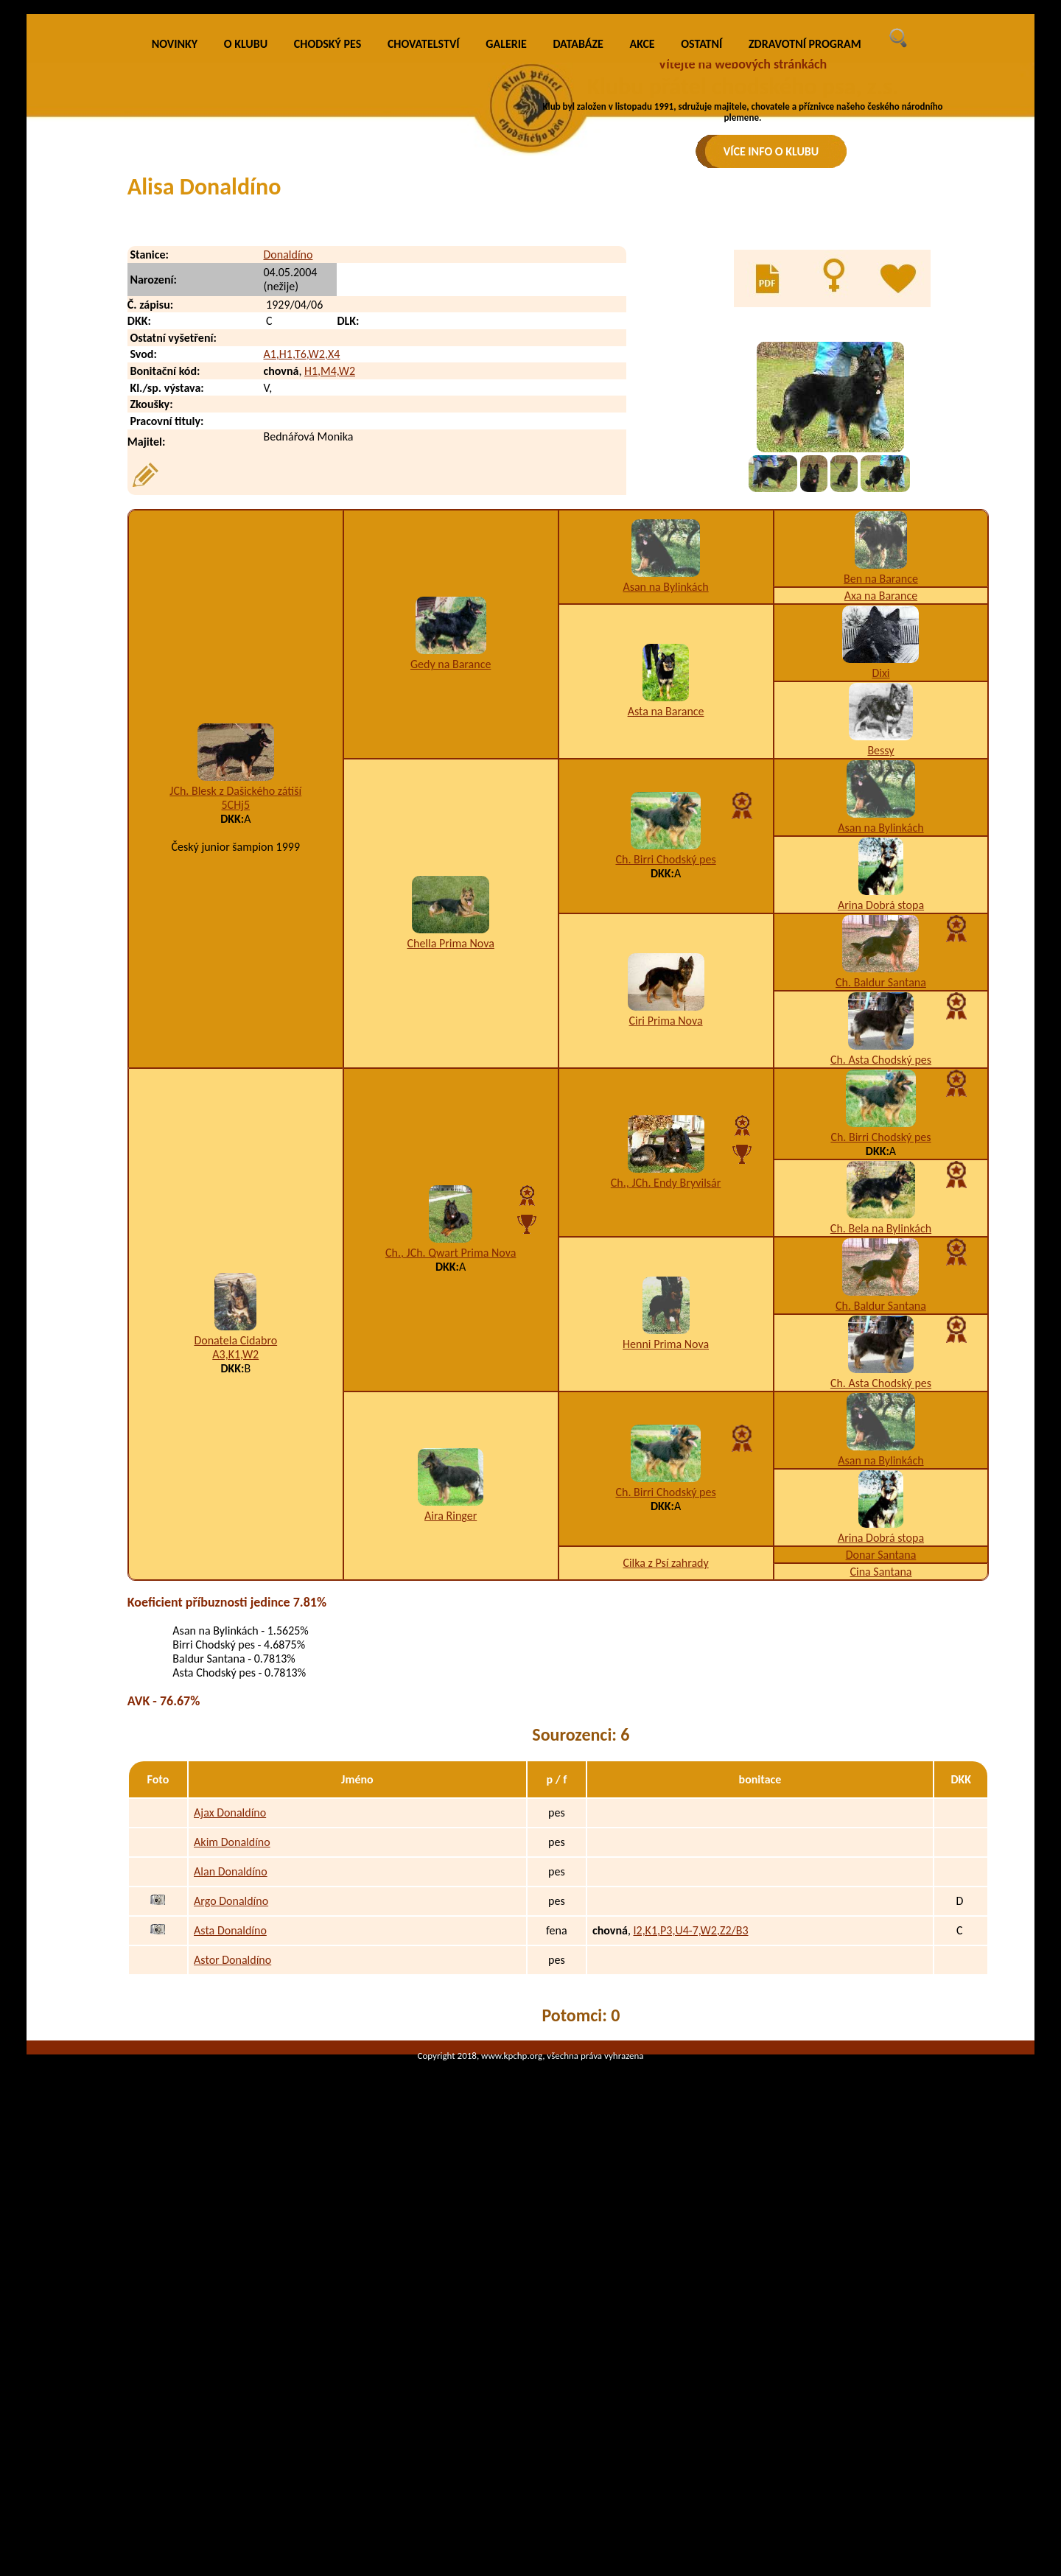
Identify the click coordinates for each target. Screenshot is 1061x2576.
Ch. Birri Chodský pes (665, 1105)
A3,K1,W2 (235, 1600)
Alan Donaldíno (230, 2117)
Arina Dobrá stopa (881, 1151)
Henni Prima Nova (666, 1590)
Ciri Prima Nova (666, 1267)
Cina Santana (880, 1818)
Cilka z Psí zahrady (665, 1809)
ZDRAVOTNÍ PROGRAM (805, 290)
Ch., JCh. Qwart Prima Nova (450, 1499)
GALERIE (506, 290)
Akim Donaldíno (232, 2088)
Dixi (880, 919)
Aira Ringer (450, 1762)
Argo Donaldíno (231, 2147)
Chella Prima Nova (450, 1189)
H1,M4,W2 (329, 617)
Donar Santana (881, 1801)
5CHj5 (235, 1051)
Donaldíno (287, 500)
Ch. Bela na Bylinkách (880, 1474)
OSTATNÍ (701, 290)
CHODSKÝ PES (327, 290)
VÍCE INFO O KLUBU (771, 151)
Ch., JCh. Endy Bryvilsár (666, 1429)
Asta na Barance (666, 957)
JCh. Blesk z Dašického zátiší (235, 1037)
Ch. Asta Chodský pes (880, 1306)
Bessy (880, 996)
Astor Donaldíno (232, 2206)
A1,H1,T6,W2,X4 (301, 600)
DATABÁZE (578, 290)
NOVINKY (174, 290)
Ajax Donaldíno (230, 2059)
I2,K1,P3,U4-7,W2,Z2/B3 (690, 2176)
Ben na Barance (881, 825)
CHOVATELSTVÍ (424, 290)
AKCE (642, 290)
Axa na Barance (880, 842)
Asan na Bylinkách (665, 833)
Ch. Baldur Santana (881, 1228)
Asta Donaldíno (230, 2176)
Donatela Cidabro (235, 1586)
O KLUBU (245, 290)
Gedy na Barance (450, 910)
